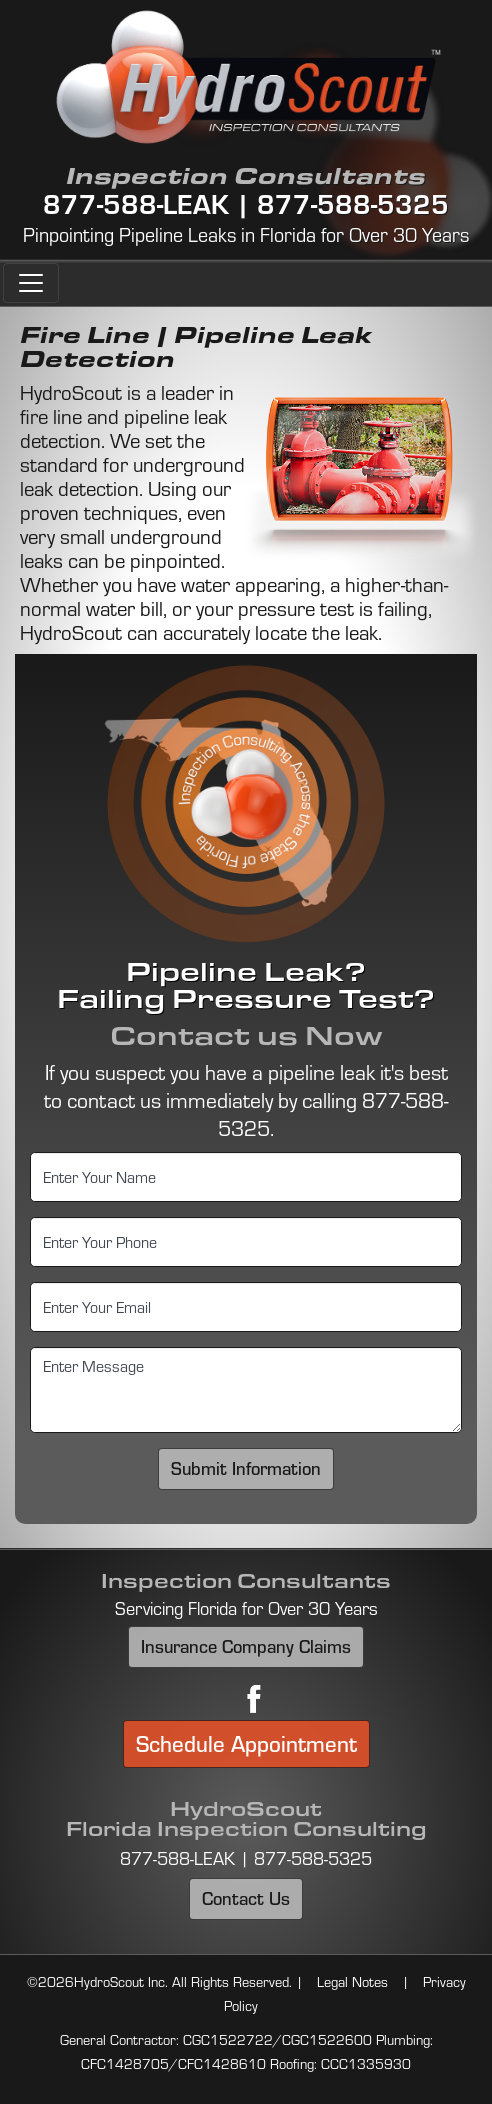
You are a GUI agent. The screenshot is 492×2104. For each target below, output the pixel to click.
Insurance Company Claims (246, 1646)
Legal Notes (352, 1981)
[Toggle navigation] (31, 283)
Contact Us (246, 1898)
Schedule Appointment (246, 1743)
